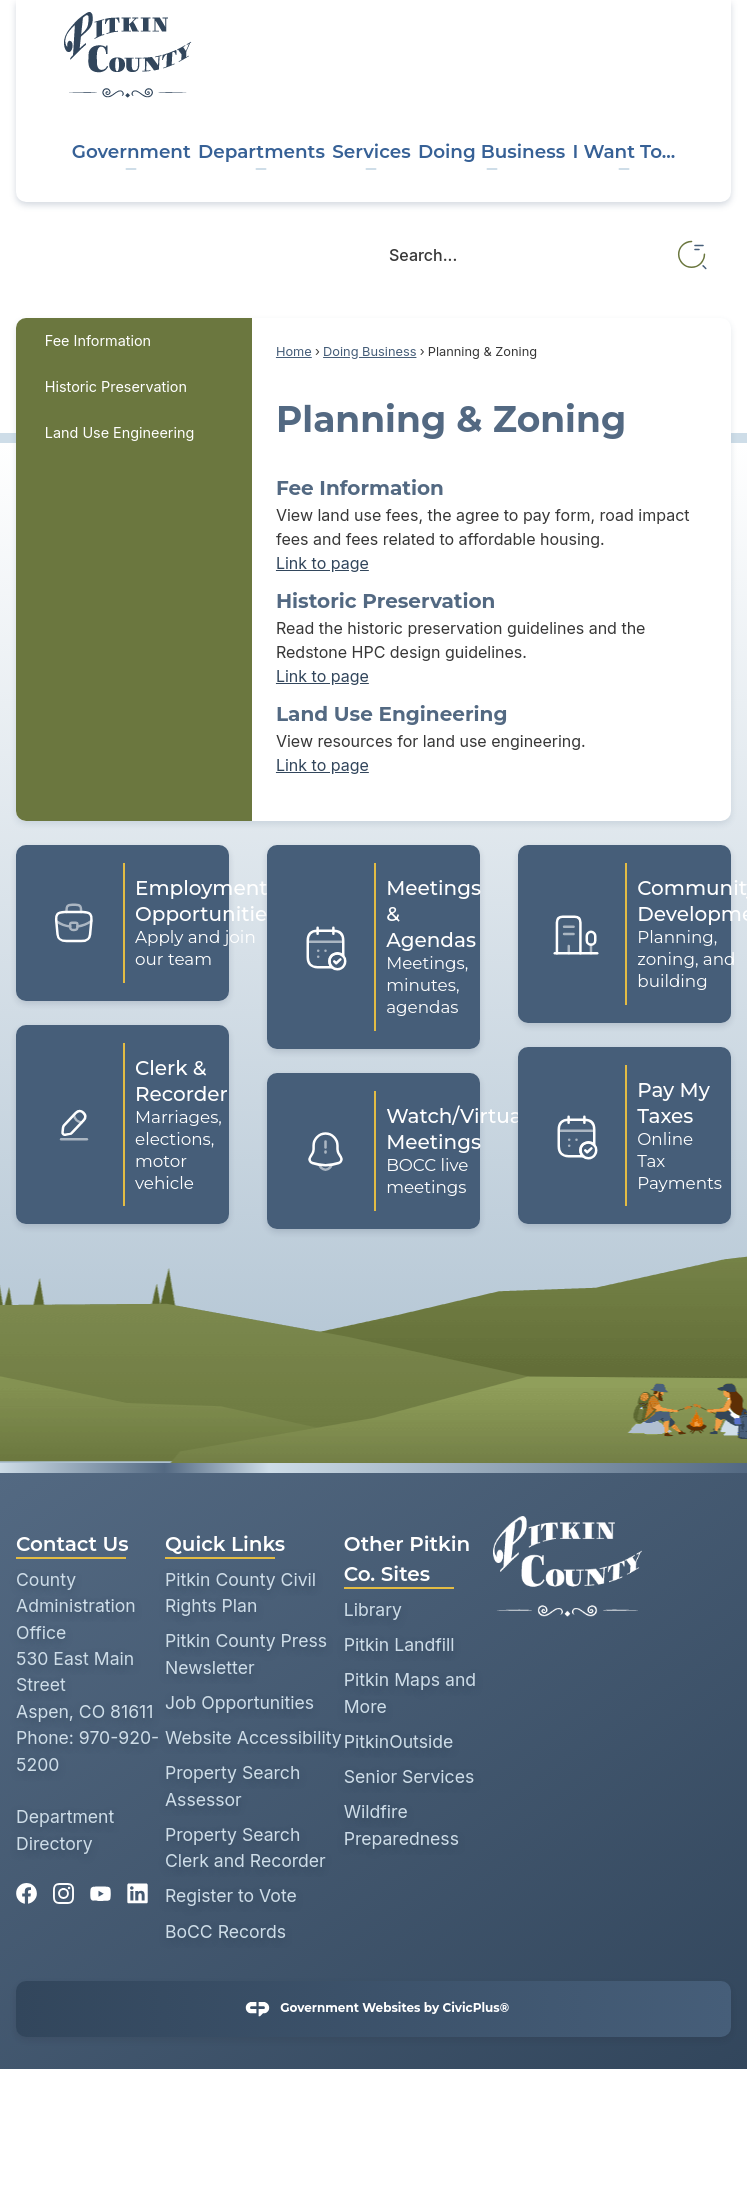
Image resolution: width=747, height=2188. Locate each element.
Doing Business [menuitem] (491, 151)
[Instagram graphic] (63, 1887)
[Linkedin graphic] (137, 1887)
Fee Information (98, 340)
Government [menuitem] (131, 151)
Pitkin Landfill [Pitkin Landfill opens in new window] (399, 1644)
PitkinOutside (399, 1741)
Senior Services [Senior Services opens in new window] (409, 1776)
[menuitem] (134, 341)
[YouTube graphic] (100, 1887)
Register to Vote (231, 1895)
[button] (693, 255)
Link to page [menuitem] (322, 563)
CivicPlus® (475, 2008)
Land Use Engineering (119, 432)
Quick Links (225, 1544)
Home (294, 351)
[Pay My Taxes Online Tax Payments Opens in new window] (624, 1135)
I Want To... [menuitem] (623, 151)
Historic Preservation (116, 386)
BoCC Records (225, 1931)
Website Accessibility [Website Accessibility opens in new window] (253, 1737)
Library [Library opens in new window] (373, 1609)
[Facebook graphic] (26, 1887)
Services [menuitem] (371, 151)
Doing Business (369, 351)
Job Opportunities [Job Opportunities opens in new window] (239, 1702)
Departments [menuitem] (261, 151)
